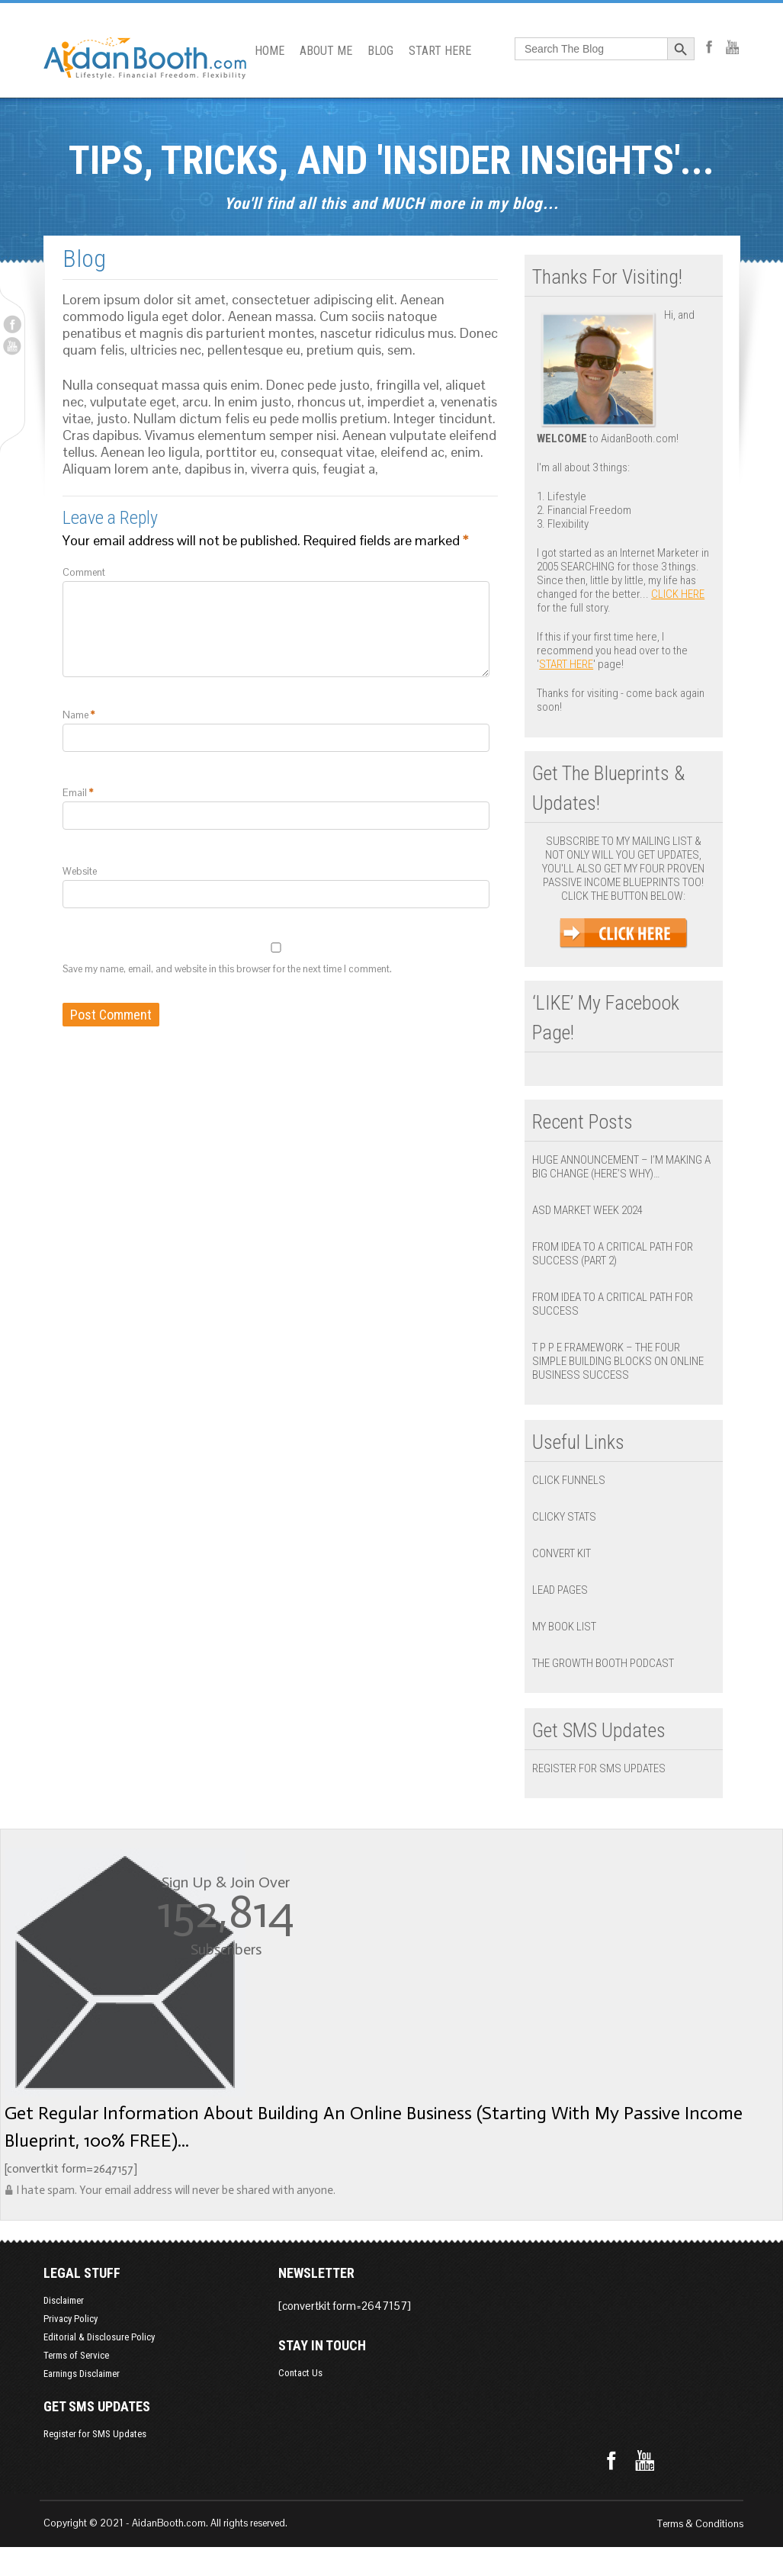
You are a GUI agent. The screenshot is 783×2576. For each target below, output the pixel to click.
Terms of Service (62, 2355)
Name (65, 733)
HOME (263, 50)
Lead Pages (564, 1590)
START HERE (434, 50)
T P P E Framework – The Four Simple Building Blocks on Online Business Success (629, 1361)
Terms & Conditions (715, 2523)
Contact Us (539, 2300)
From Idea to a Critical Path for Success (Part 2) (617, 1253)
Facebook (12, 324)
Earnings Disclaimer (68, 2373)
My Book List (569, 1626)
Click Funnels (573, 1480)
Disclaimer (50, 2300)
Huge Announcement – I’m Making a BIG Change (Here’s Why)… (626, 1166)
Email (64, 811)
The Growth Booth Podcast (608, 1663)
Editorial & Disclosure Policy (85, 2337)
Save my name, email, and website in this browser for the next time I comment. (213, 987)
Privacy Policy (57, 2318)
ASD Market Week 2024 (592, 1210)
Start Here (571, 664)
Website (66, 889)
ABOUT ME (320, 50)
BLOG (374, 50)
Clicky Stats (569, 1517)
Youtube (12, 346)
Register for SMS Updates (603, 1768)
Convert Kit (566, 1553)
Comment (70, 572)
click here (682, 594)
